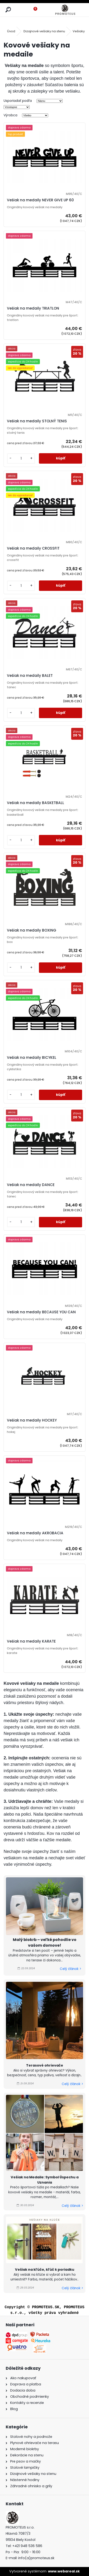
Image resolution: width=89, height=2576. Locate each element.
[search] (8, 10)
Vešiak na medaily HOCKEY (32, 1420)
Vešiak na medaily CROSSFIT (33, 548)
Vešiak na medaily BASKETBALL (35, 802)
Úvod (11, 31)
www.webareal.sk (64, 2571)
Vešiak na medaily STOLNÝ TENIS (37, 421)
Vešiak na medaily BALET (30, 675)
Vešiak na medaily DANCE (31, 1184)
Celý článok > (70, 1969)
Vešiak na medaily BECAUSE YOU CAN (41, 1311)
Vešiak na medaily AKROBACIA (35, 1533)
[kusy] (21, 458)
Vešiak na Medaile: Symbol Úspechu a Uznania (45, 2180)
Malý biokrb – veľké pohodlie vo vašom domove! (44, 1942)
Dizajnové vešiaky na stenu (44, 31)
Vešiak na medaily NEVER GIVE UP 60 (40, 200)
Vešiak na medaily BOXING (31, 930)
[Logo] (65, 10)
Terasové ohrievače (44, 2065)
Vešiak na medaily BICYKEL (31, 1057)
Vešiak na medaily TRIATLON (33, 308)
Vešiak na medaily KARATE (31, 1641)
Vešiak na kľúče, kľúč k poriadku (44, 2269)
